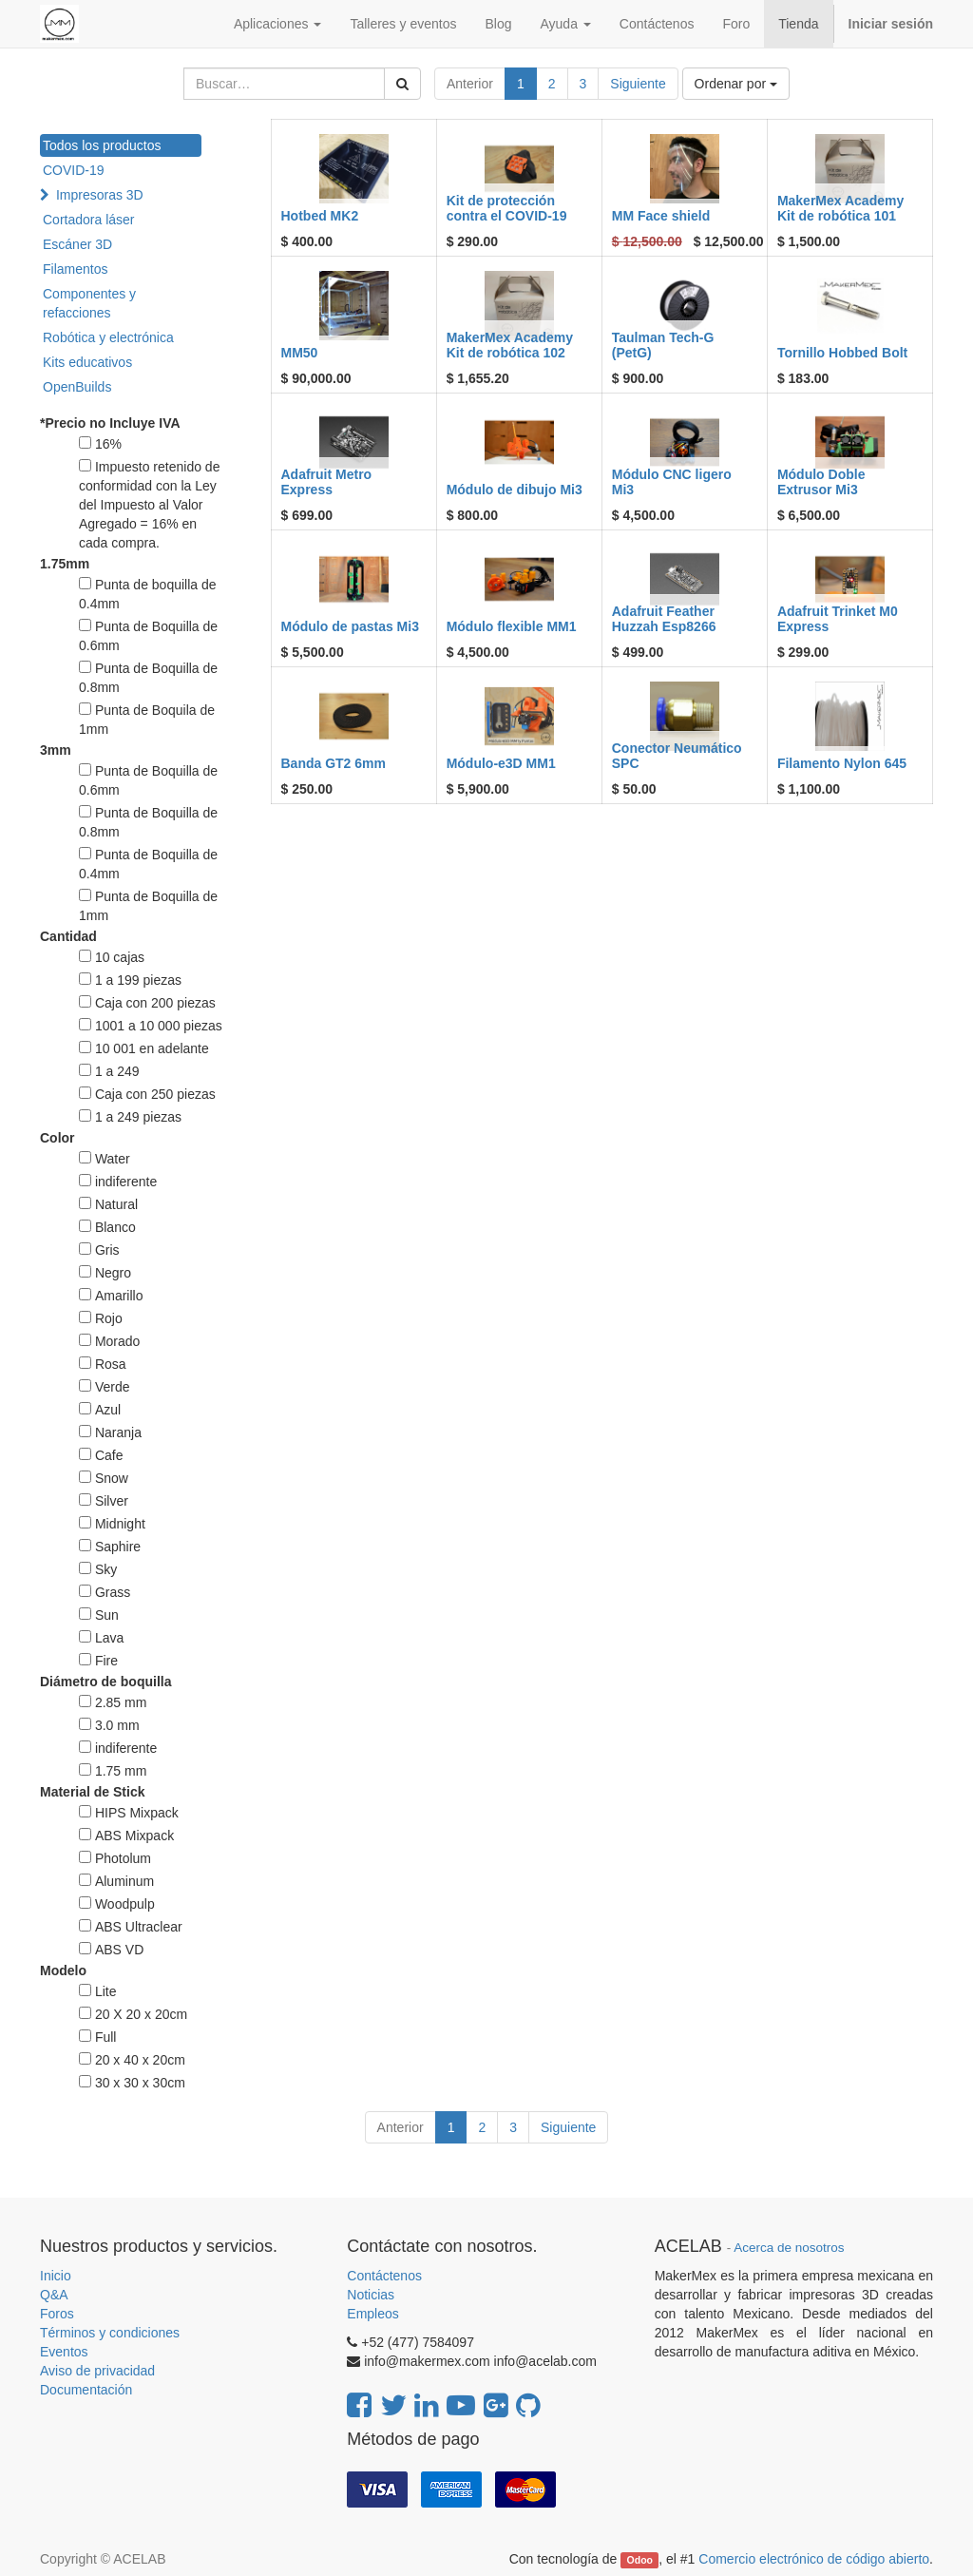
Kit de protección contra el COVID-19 (507, 207)
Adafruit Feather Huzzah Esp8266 (664, 618)
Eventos (64, 2351)
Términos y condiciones (110, 2332)
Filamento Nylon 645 (841, 763)
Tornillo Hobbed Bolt (842, 352)
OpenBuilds (77, 386)
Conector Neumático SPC (677, 755)
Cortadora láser (89, 219)
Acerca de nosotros (789, 2247)
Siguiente (637, 83)
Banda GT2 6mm (333, 763)
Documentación (86, 2389)
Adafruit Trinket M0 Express (837, 618)
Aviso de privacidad (97, 2370)
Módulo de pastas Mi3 (350, 626)
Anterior (470, 83)
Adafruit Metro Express (326, 481)
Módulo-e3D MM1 (501, 763)
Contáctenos (384, 2275)
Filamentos (75, 269)
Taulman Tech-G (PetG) (663, 344)
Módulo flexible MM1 (512, 626)
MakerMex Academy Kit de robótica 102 (510, 344)
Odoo (640, 2560)
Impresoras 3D (99, 194)
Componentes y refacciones (89, 303)
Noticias (370, 2294)
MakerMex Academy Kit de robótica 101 (840, 207)
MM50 (299, 352)
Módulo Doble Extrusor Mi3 (821, 481)
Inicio (55, 2275)
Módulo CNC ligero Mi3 (672, 481)
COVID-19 (74, 170)
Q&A (54, 2294)
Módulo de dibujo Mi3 (514, 489)
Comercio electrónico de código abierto (813, 2558)
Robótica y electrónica (108, 337)
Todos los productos (102, 145)
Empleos (372, 2313)
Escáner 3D (77, 244)
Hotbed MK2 (320, 215)
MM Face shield (661, 215)
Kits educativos (87, 362)
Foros (57, 2313)
